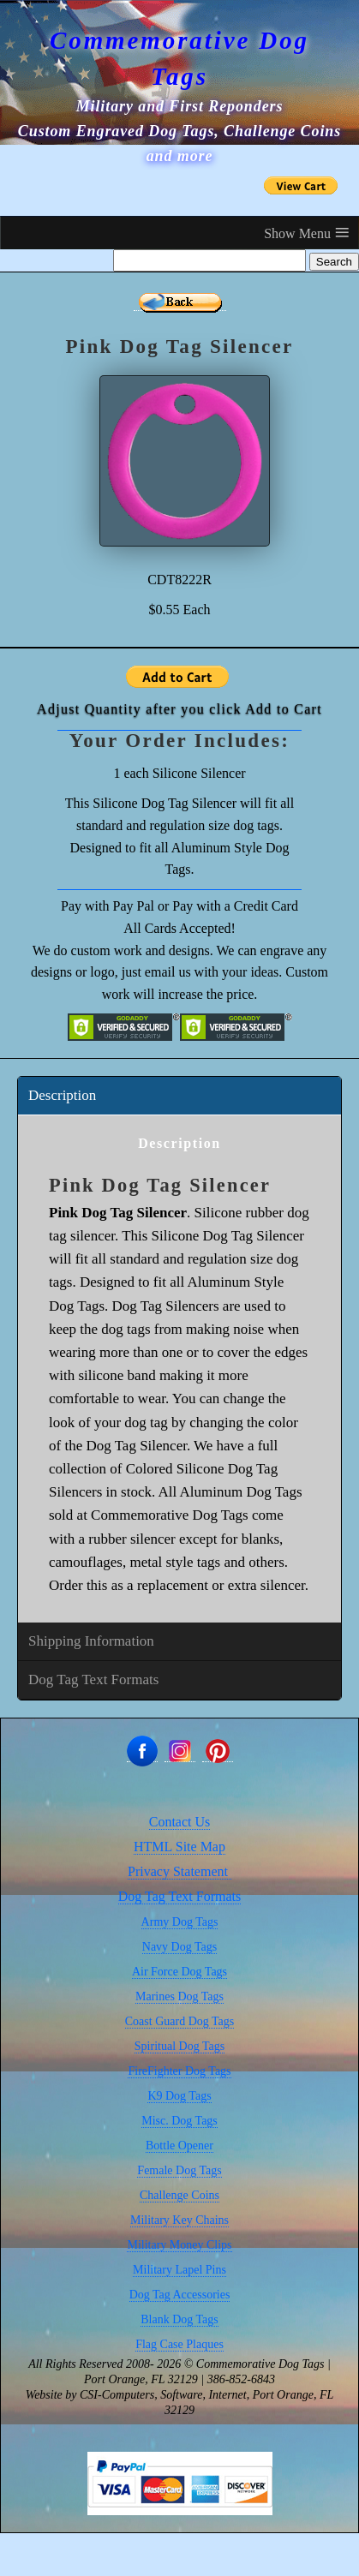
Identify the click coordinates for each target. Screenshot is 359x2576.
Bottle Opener (179, 2145)
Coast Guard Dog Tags (179, 2021)
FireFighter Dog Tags (179, 2071)
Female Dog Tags (179, 2170)
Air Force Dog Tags (179, 1971)
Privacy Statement (179, 1871)
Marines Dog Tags (179, 1996)
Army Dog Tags (179, 1922)
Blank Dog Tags (179, 2319)
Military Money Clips (179, 2244)
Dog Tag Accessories (179, 2294)
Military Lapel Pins (179, 2269)
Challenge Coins (179, 2195)
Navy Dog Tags (179, 1946)
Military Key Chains (179, 2220)
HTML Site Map (179, 1846)
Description (62, 1095)
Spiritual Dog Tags (179, 2046)
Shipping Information (91, 1641)
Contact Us (180, 1821)
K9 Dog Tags (179, 2095)
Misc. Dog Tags (179, 2120)
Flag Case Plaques (179, 2344)
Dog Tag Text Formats (93, 1679)
